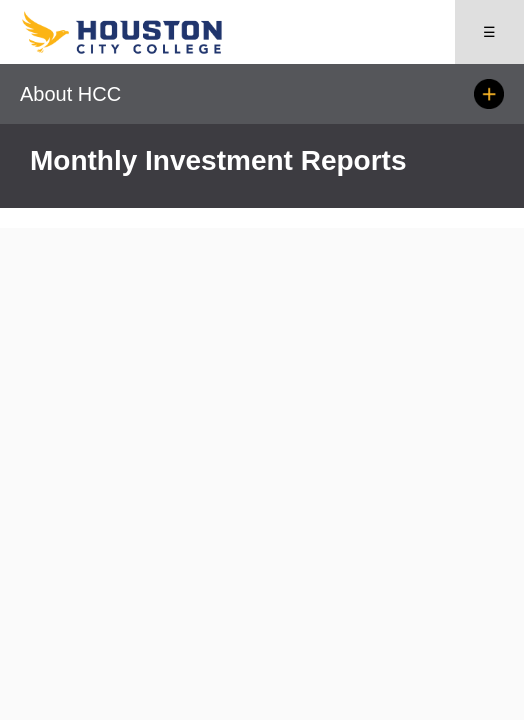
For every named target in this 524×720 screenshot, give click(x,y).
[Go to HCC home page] (141, 49)
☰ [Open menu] (489, 32)
